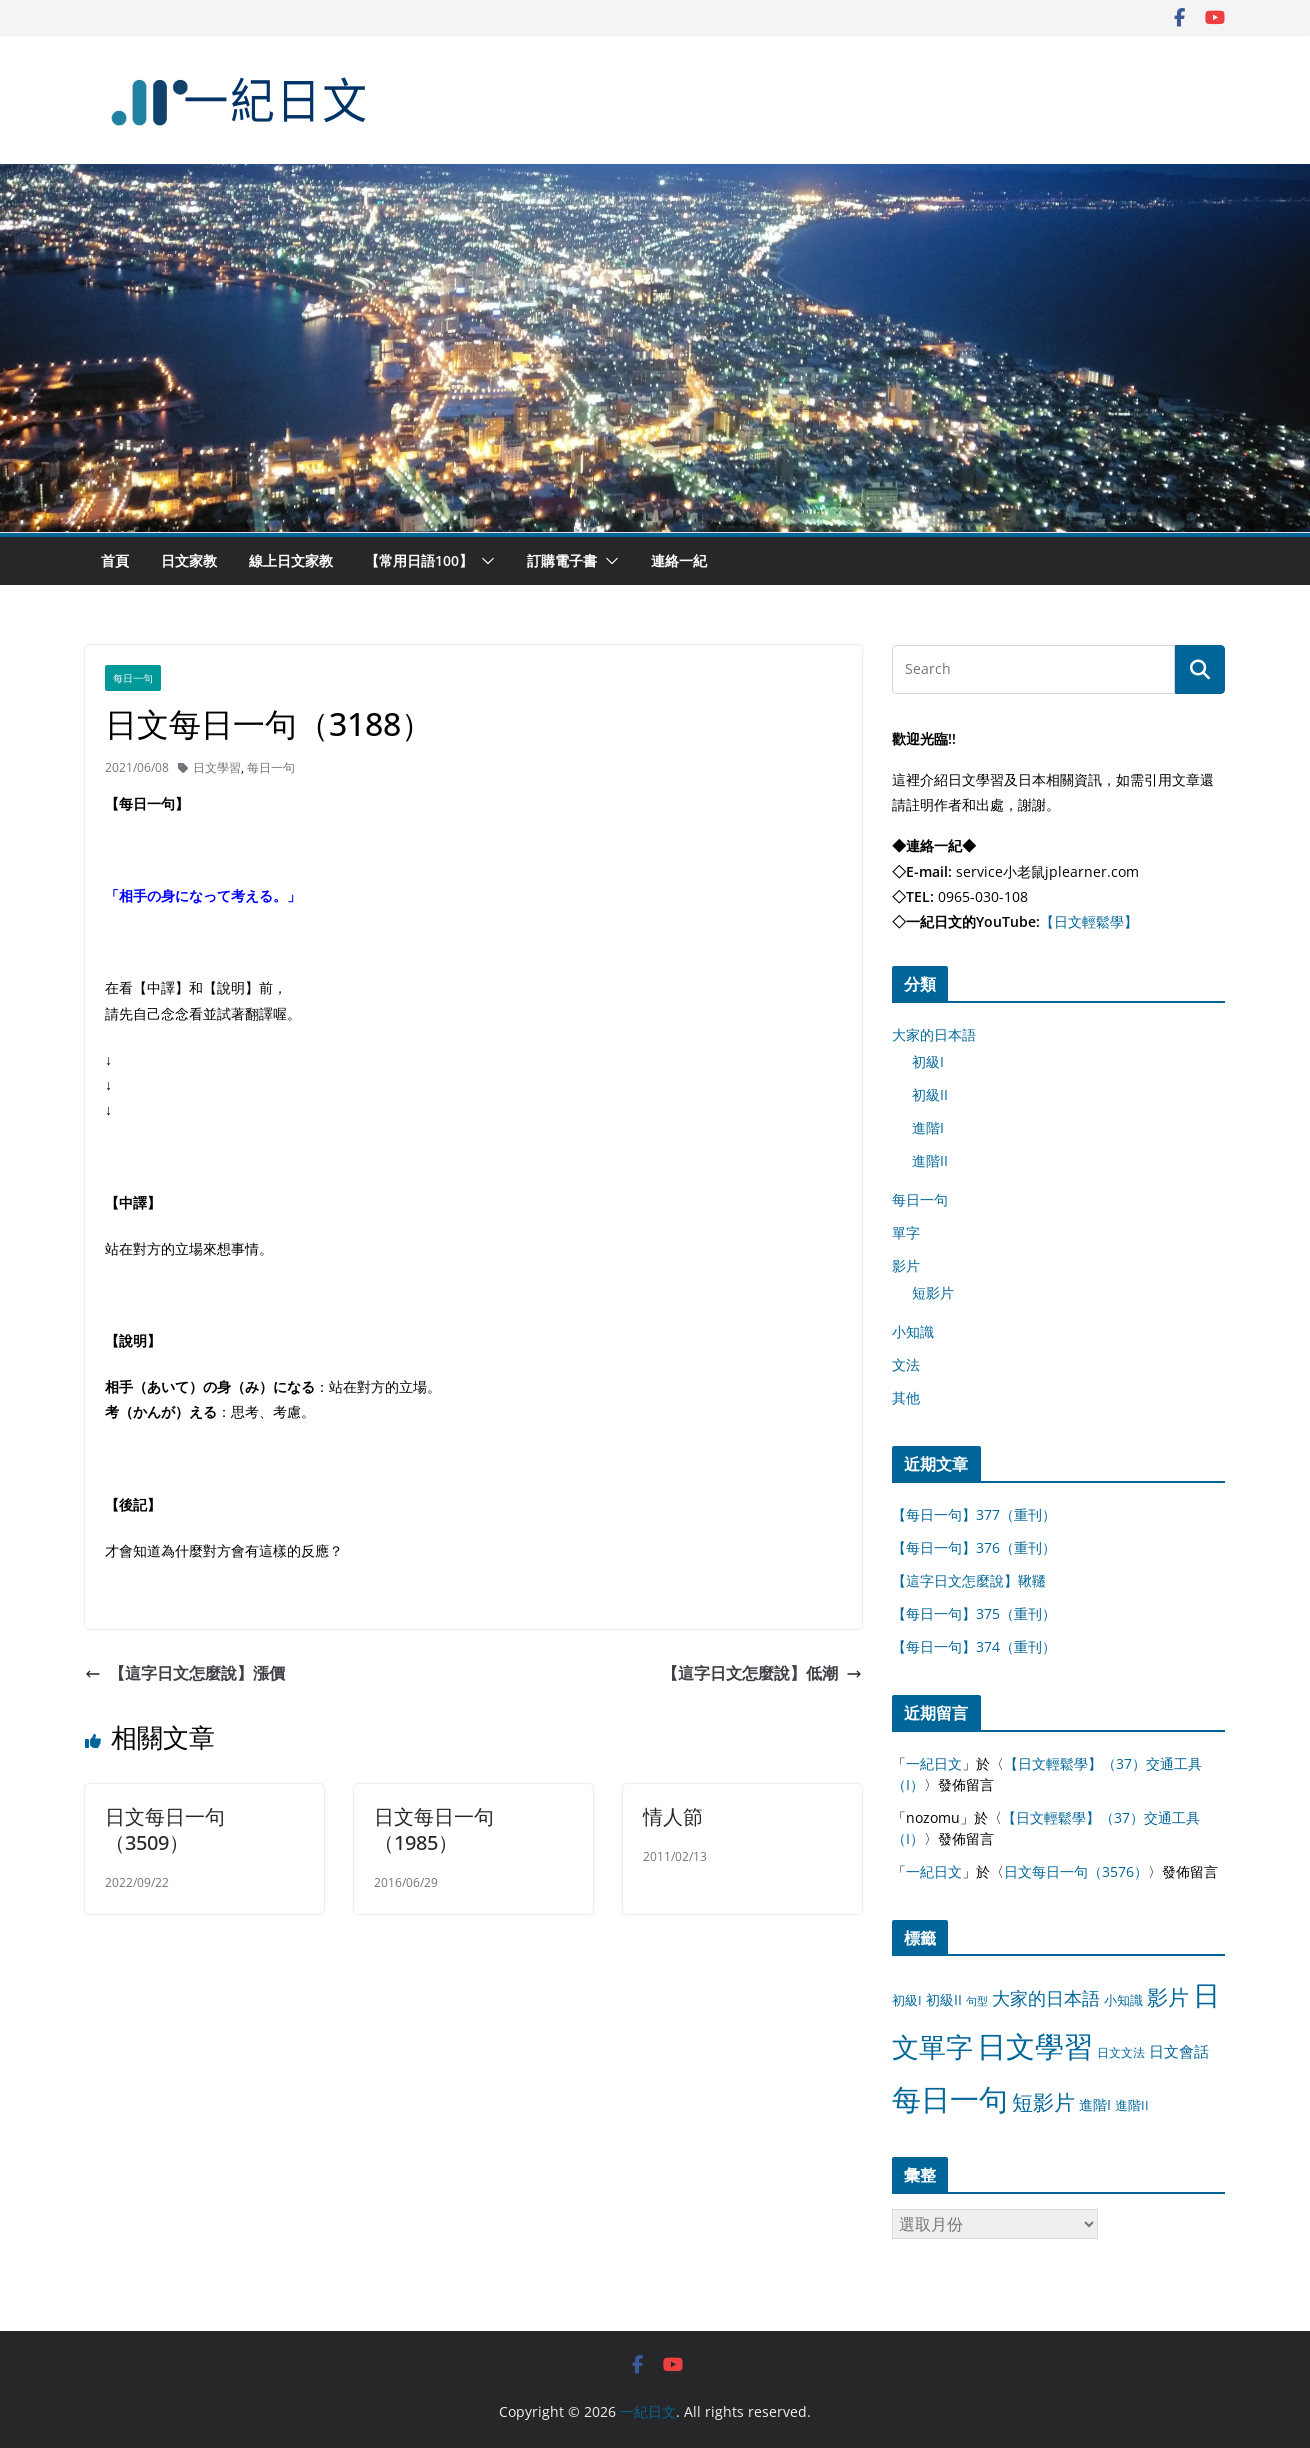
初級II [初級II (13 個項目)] (944, 1999)
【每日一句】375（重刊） (974, 1613)
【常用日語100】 (419, 560)
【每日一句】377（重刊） (974, 1514)
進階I (928, 1127)
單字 (906, 1232)
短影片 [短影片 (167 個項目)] (1043, 2102)
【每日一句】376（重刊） (974, 1547)
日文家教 (189, 560)
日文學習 (217, 767)
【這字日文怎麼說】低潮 (762, 1673)
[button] (484, 561)
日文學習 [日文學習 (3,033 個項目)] (1035, 2046)
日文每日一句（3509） (165, 1829)
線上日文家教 (291, 560)
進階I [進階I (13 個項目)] (1095, 2104)
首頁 (115, 560)
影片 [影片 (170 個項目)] (1168, 1997)
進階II (930, 1160)
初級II (930, 1094)
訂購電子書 (562, 560)
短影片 (933, 1292)
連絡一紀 (679, 560)
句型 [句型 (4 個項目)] (977, 2001)
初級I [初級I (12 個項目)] (907, 2000)
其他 (906, 1397)
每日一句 (133, 678)
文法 (906, 1364)
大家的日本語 (934, 1034)
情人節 (673, 1816)
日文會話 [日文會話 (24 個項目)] (1179, 2051)
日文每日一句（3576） (1076, 1871)
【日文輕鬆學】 (1089, 921)
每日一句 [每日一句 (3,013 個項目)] (950, 2099)
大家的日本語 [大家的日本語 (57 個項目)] (1046, 1998)
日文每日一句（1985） (434, 1829)
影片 (906, 1265)
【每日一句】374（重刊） (974, 1646)
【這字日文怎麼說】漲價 (185, 1673)
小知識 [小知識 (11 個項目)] (1123, 2000)
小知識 (913, 1331)
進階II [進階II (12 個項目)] (1132, 2105)
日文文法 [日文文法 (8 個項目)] (1121, 2052)
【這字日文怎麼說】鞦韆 (969, 1580)
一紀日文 (934, 1763)
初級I (928, 1061)
